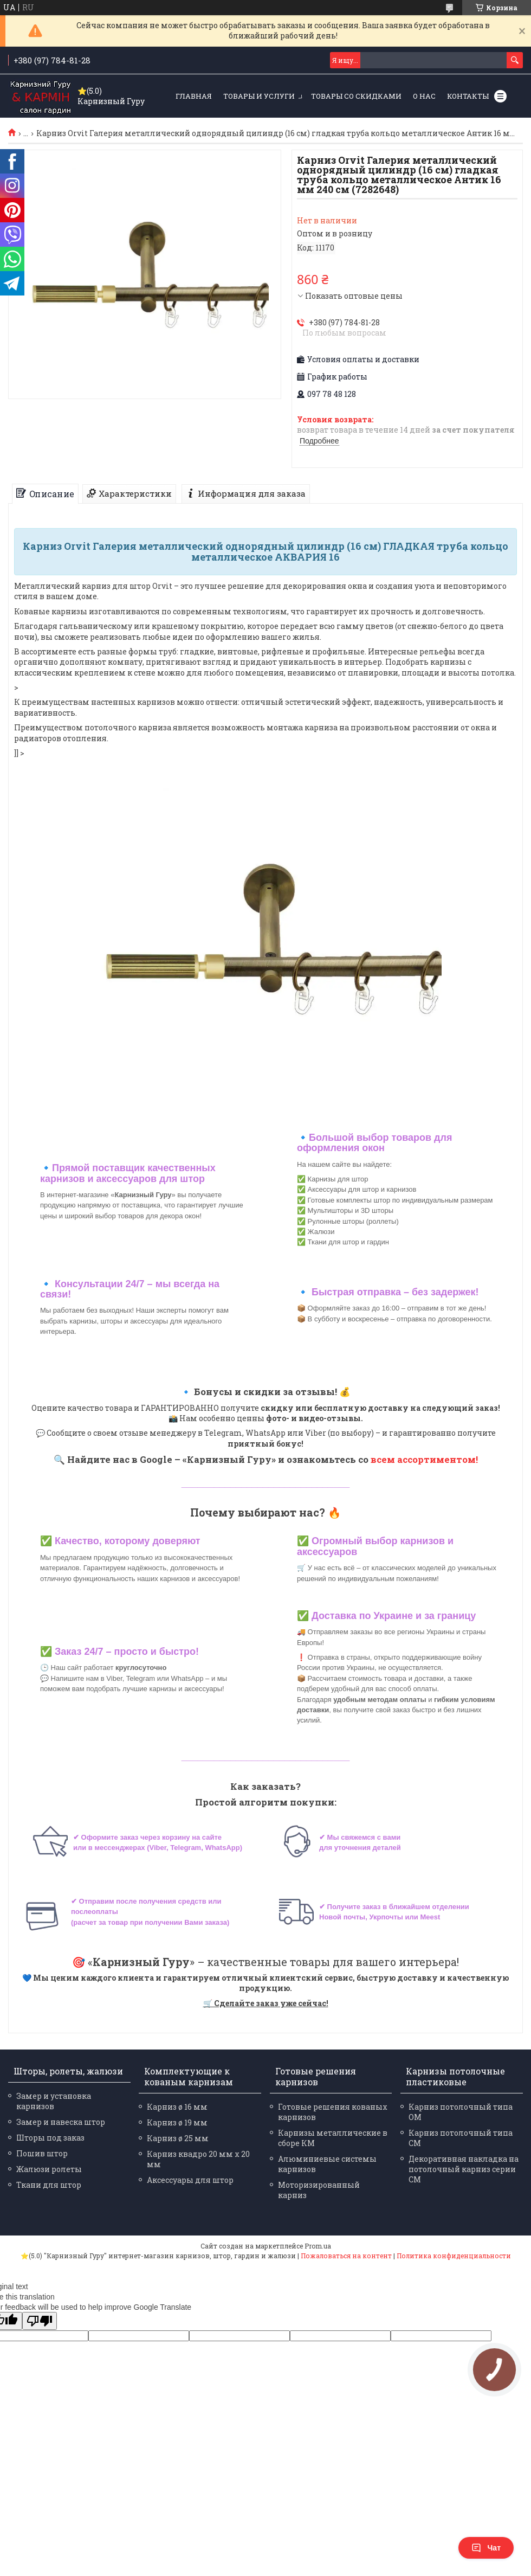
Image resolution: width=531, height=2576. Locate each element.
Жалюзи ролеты (49, 2169)
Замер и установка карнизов (53, 2101)
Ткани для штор (48, 2185)
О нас (424, 96)
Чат (486, 2548)
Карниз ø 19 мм (177, 2122)
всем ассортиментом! (424, 1459)
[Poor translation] (39, 2321)
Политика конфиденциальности (454, 2255)
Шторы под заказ (50, 2137)
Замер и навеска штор (60, 2122)
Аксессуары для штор (190, 2180)
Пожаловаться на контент (346, 2255)
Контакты (468, 96)
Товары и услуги (259, 96)
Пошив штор (42, 2153)
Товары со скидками (356, 96)
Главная (194, 96)
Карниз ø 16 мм (177, 2107)
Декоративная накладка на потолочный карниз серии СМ (464, 2169)
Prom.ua (318, 2245)
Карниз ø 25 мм (178, 2138)
